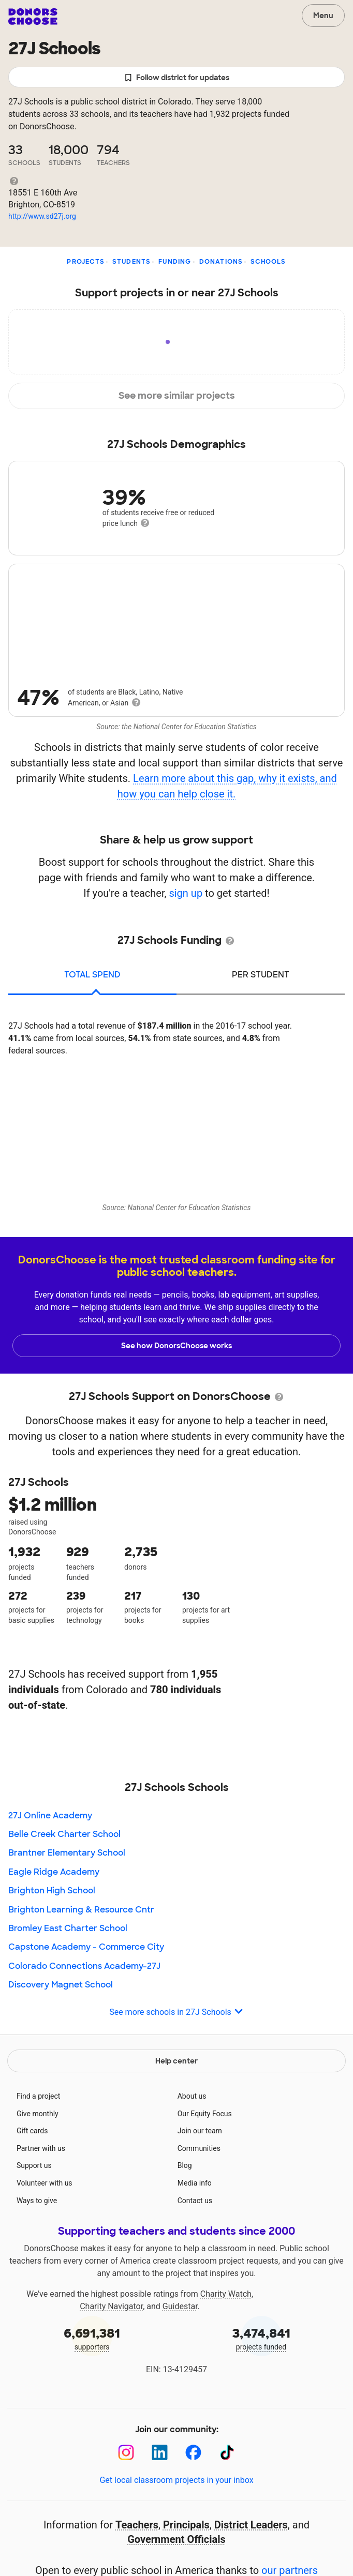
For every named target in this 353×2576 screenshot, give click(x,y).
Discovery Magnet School (60, 1984)
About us (192, 2096)
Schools (268, 262)
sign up (185, 893)
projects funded (261, 2338)
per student (260, 974)
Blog (185, 2165)
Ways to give (37, 2200)
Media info (195, 2183)
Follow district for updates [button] (177, 78)
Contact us (195, 2200)
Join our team (200, 2131)
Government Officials (176, 2539)
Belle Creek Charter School (64, 1834)
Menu (323, 15)
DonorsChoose (32, 16)
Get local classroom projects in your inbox (176, 2480)
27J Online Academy (50, 1815)
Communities (199, 2148)
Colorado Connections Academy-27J (84, 1966)
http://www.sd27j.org (42, 216)
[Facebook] (193, 2452)
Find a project (38, 2096)
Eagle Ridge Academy (53, 1871)
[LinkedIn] (159, 2452)
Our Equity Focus (205, 2114)
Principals (186, 2525)
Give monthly (37, 2114)
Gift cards (32, 2131)
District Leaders (251, 2525)
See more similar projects (177, 395)
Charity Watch (226, 2294)
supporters (91, 2338)
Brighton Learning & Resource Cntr (81, 1909)
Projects (86, 262)
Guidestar (180, 2306)
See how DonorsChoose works (176, 1345)
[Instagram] (126, 2452)
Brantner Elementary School (66, 1852)
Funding (174, 262)
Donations (221, 262)
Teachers (136, 2525)
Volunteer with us (44, 2183)
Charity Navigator (111, 2306)
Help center (176, 2061)
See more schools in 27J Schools (176, 2012)
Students (131, 262)
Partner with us (41, 2148)
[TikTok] (227, 2452)
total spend (92, 974)
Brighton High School (51, 1890)
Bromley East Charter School (67, 1928)
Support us (34, 2165)
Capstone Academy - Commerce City (86, 1946)
